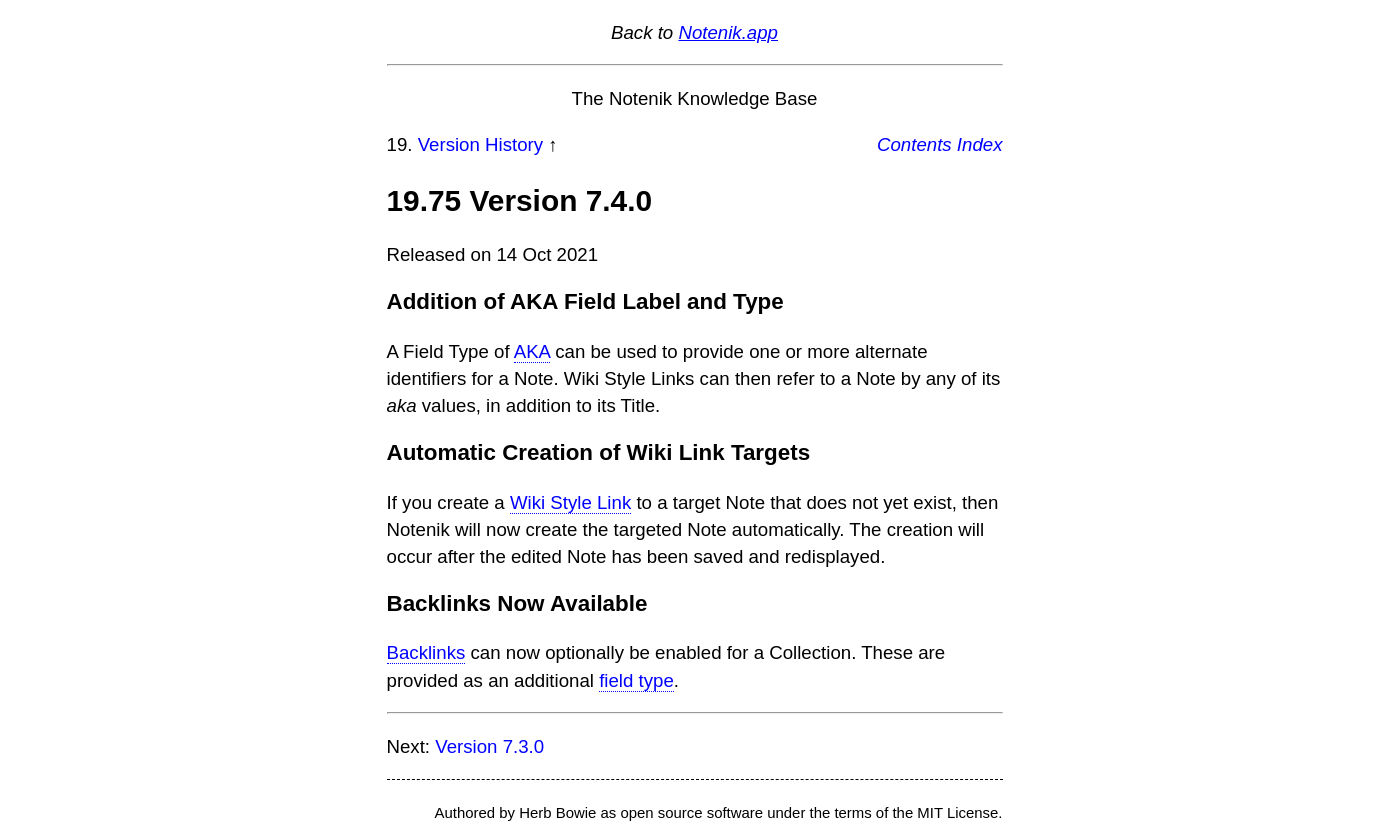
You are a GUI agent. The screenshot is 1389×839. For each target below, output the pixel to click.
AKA (532, 351)
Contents (914, 144)
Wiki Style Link (570, 502)
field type (636, 680)
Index (980, 144)
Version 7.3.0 (489, 746)
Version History (480, 144)
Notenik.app (728, 32)
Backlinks (426, 652)
